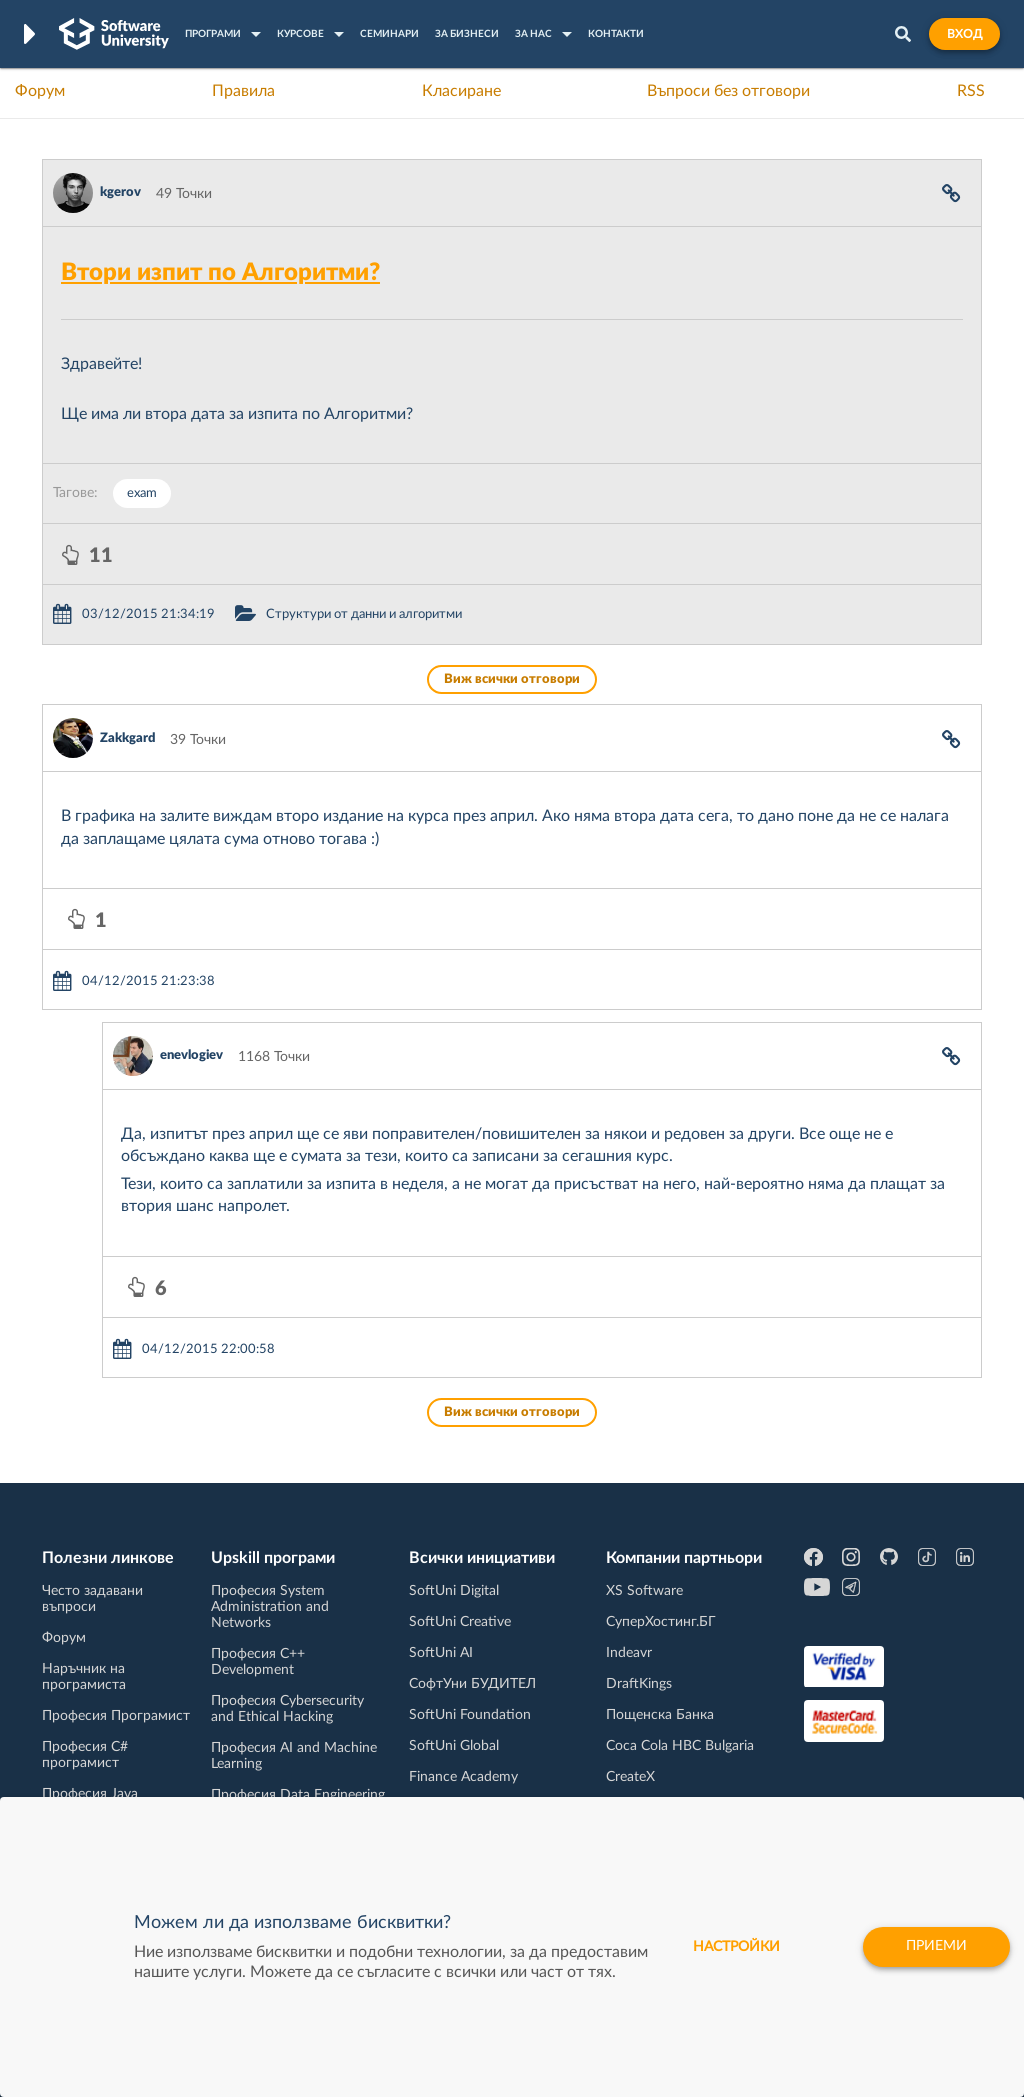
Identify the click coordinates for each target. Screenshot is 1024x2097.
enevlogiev (191, 1055)
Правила (243, 91)
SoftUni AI (441, 1653)
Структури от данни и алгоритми (364, 614)
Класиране (461, 91)
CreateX (630, 1777)
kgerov (120, 192)
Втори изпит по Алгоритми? (220, 273)
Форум (40, 91)
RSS (971, 91)
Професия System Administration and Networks (270, 1607)
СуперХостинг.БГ (661, 1622)
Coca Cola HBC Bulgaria (680, 1746)
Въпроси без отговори (728, 91)
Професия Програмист (116, 1716)
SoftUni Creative (460, 1622)
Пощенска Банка (660, 1715)
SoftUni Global (454, 1746)
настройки (736, 1947)
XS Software (644, 1591)
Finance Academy (463, 1777)
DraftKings (639, 1684)
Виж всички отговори (512, 679)
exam (142, 493)
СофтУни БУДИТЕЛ (472, 1684)
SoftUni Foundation (470, 1715)
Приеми (936, 1947)
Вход (964, 34)
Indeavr (629, 1653)
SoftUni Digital (454, 1591)
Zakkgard (127, 738)
